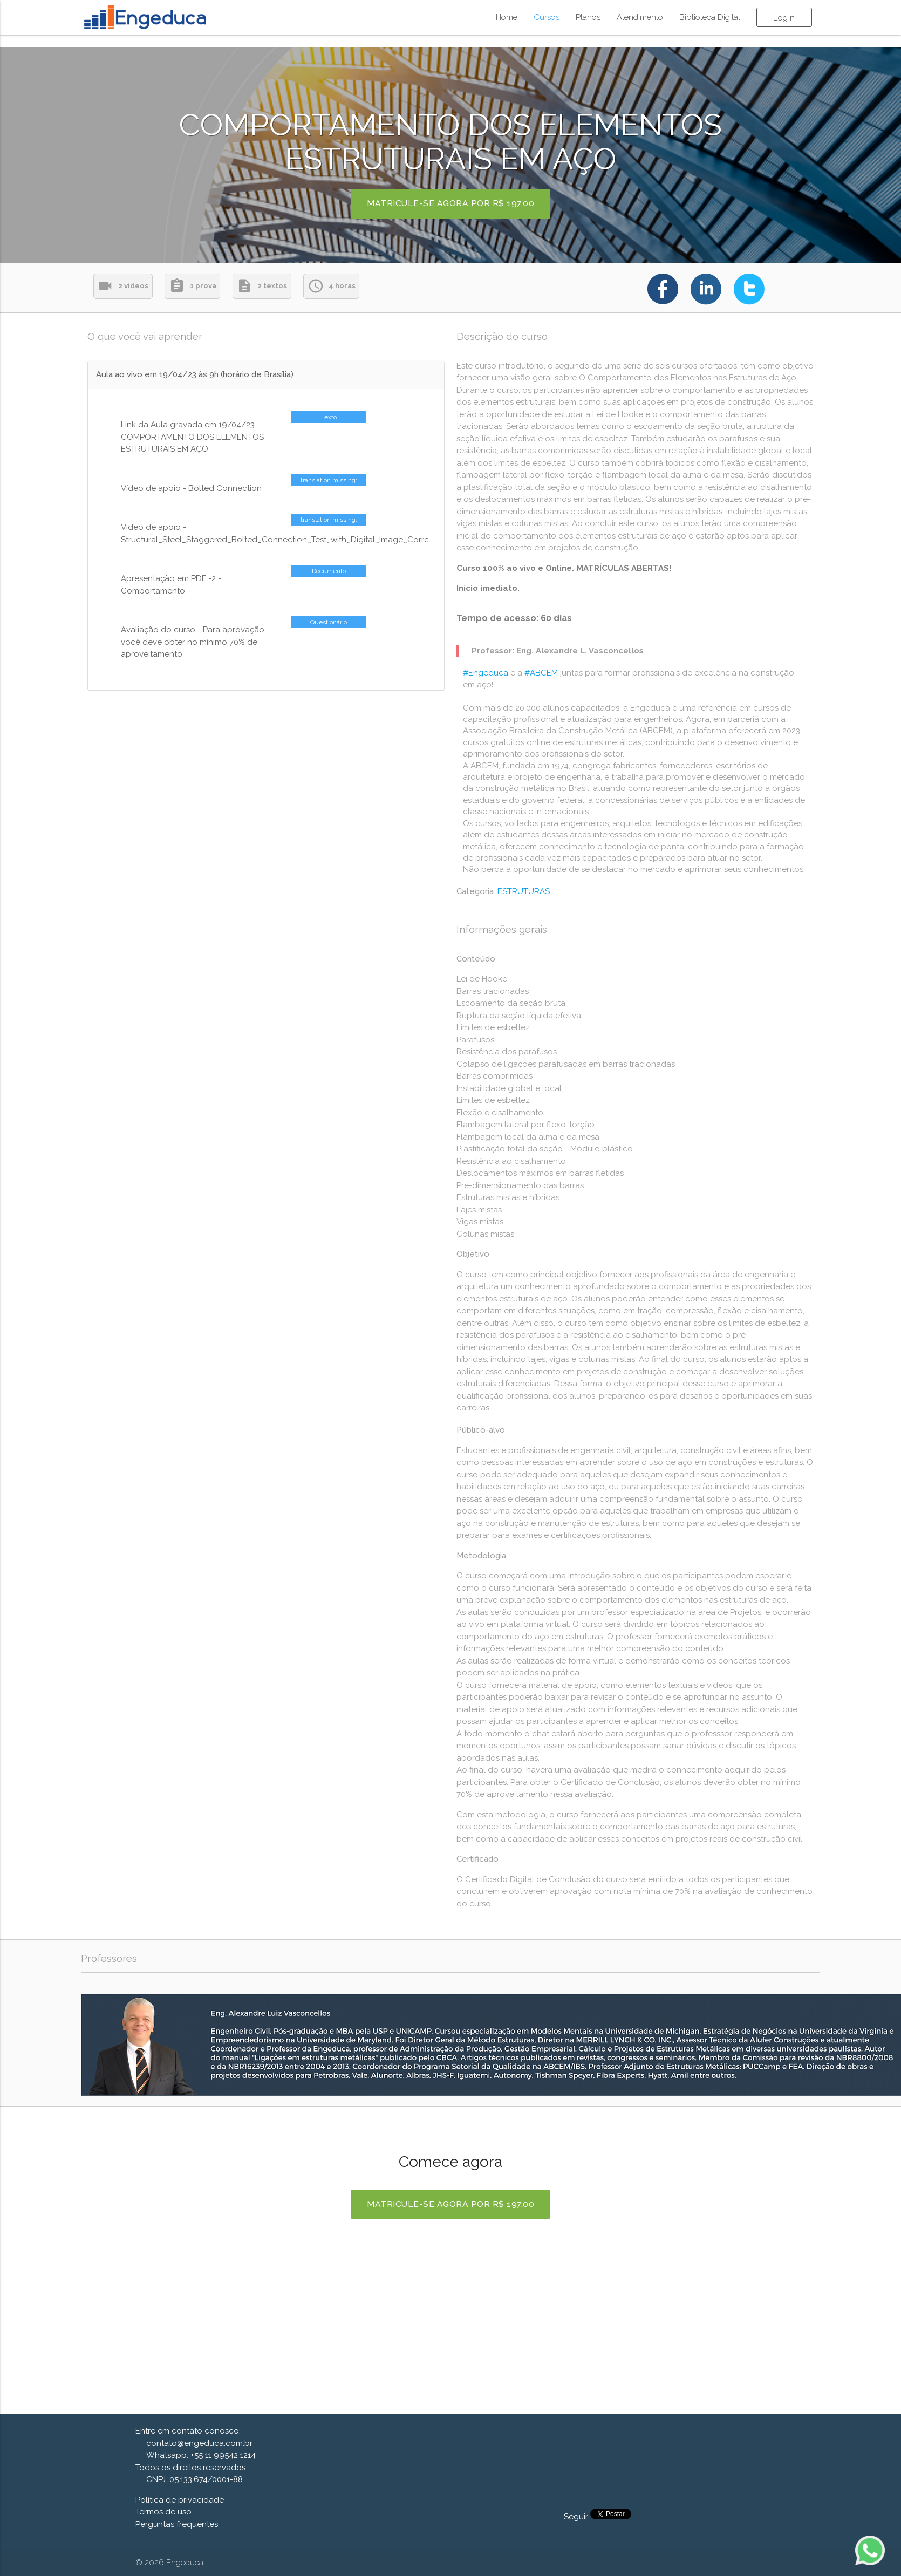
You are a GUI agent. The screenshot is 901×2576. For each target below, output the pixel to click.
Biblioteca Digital (709, 17)
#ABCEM (541, 673)
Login (784, 18)
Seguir (577, 2517)
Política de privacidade (179, 2500)
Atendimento (640, 17)
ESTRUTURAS (523, 891)
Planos (588, 17)
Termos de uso (163, 2512)
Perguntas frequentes (176, 2524)
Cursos (546, 17)
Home (506, 17)
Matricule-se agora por (450, 204)
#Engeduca (485, 673)
